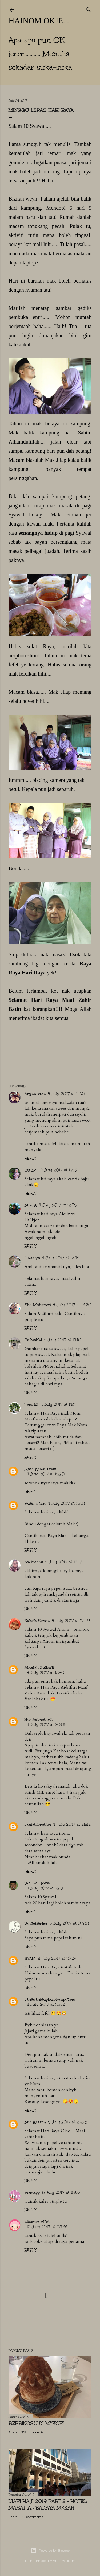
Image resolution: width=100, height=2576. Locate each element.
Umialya (32, 1258)
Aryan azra (35, 1093)
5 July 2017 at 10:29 (57, 1958)
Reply (30, 1158)
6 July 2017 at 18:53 (61, 2192)
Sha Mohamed (38, 1304)
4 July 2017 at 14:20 (46, 1474)
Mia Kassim (35, 2122)
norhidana (34, 1562)
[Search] (88, 8)
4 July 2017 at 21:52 (72, 1824)
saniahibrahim (38, 1824)
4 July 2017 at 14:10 (62, 1340)
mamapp (32, 2192)
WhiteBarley (36, 1923)
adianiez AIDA (37, 2221)
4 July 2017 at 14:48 (66, 1503)
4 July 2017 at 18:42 (45, 1672)
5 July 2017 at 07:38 (69, 1923)
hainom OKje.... (40, 20)
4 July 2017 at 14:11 (58, 1404)
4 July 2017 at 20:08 (46, 1724)
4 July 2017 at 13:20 (72, 1304)
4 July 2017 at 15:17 (63, 1562)
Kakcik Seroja (37, 1620)
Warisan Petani (39, 1883)
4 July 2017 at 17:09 (71, 1620)
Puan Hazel (35, 1503)
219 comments (32, 2432)
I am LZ (31, 1404)
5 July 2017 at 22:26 (67, 2122)
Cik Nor (31, 1170)
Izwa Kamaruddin (41, 1469)
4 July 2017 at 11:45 (59, 1170)
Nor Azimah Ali (39, 1719)
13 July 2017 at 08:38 (47, 2226)
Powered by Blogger (50, 2550)
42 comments (32, 2517)
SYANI (30, 1958)
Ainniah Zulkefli (39, 1667)
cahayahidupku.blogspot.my (50, 1999)
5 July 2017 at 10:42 (46, 2004)
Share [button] (13, 1067)
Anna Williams (64, 2561)
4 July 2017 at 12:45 (60, 1258)
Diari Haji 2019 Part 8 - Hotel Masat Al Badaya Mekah (48, 2504)
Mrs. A (31, 1205)
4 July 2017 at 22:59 (46, 1888)
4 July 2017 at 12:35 (58, 1205)
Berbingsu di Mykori (36, 2423)
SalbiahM (33, 1340)
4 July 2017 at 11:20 (66, 1093)
